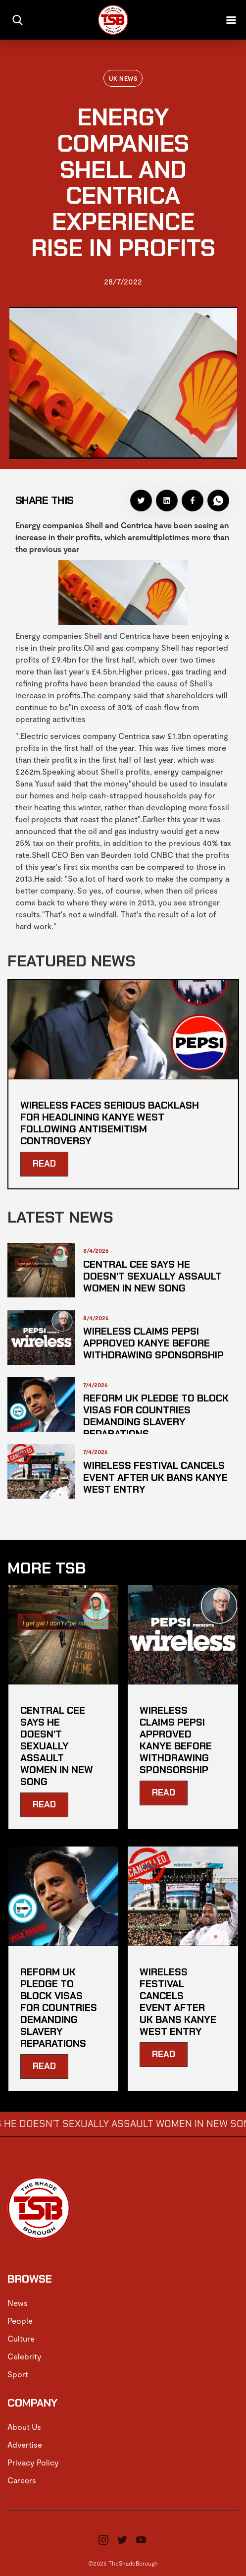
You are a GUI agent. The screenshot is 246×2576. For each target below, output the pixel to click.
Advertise (24, 2444)
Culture (21, 2338)
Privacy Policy (33, 2462)
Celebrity (24, 2356)
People (20, 2320)
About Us (24, 2426)
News (17, 2302)
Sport (17, 2374)
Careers (21, 2480)
